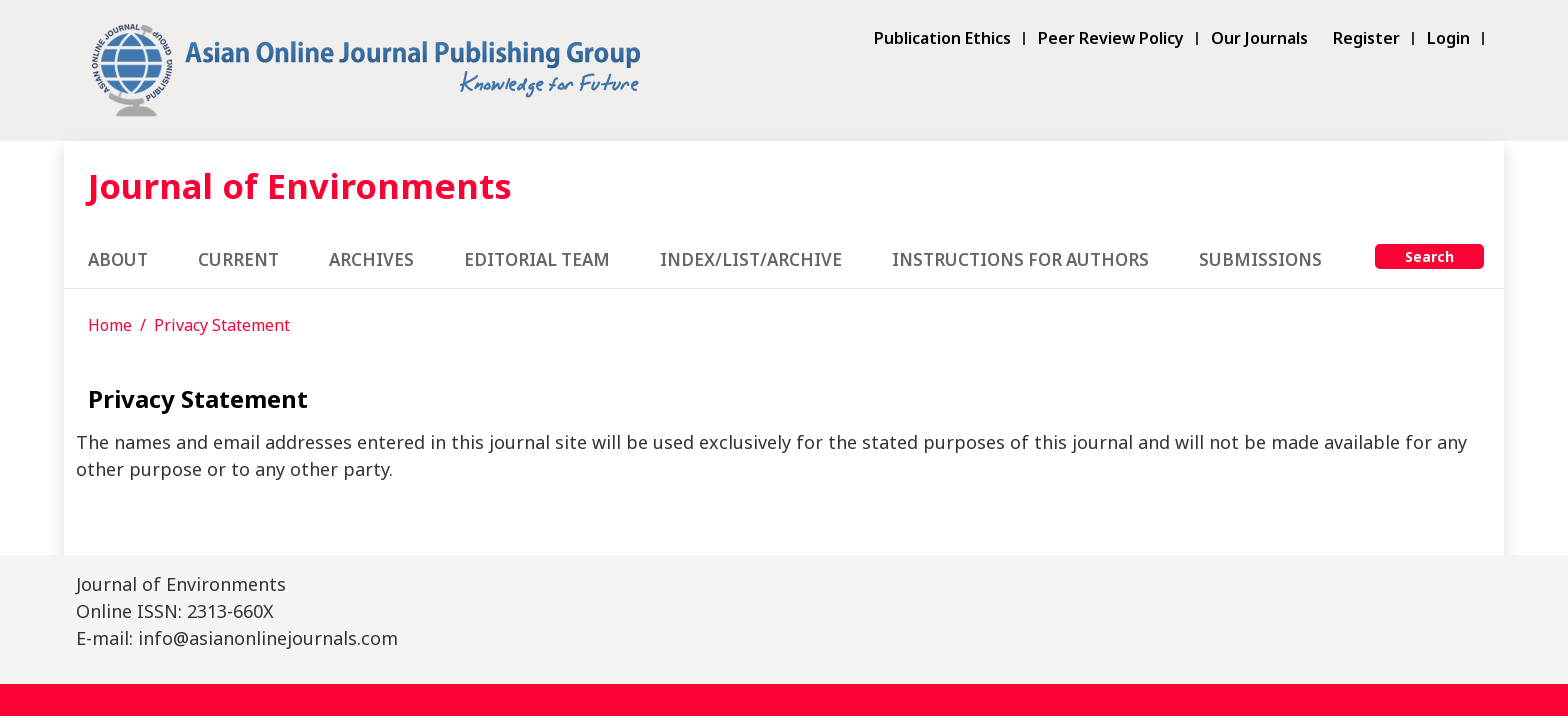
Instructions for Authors (1020, 259)
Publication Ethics (942, 38)
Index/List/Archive (751, 259)
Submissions (1260, 259)
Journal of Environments (300, 185)
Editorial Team (537, 259)
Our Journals (1259, 38)
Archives (371, 259)
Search (1429, 256)
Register (1366, 38)
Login (1448, 38)
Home (110, 325)
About (118, 259)
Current (238, 259)
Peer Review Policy (1111, 38)
